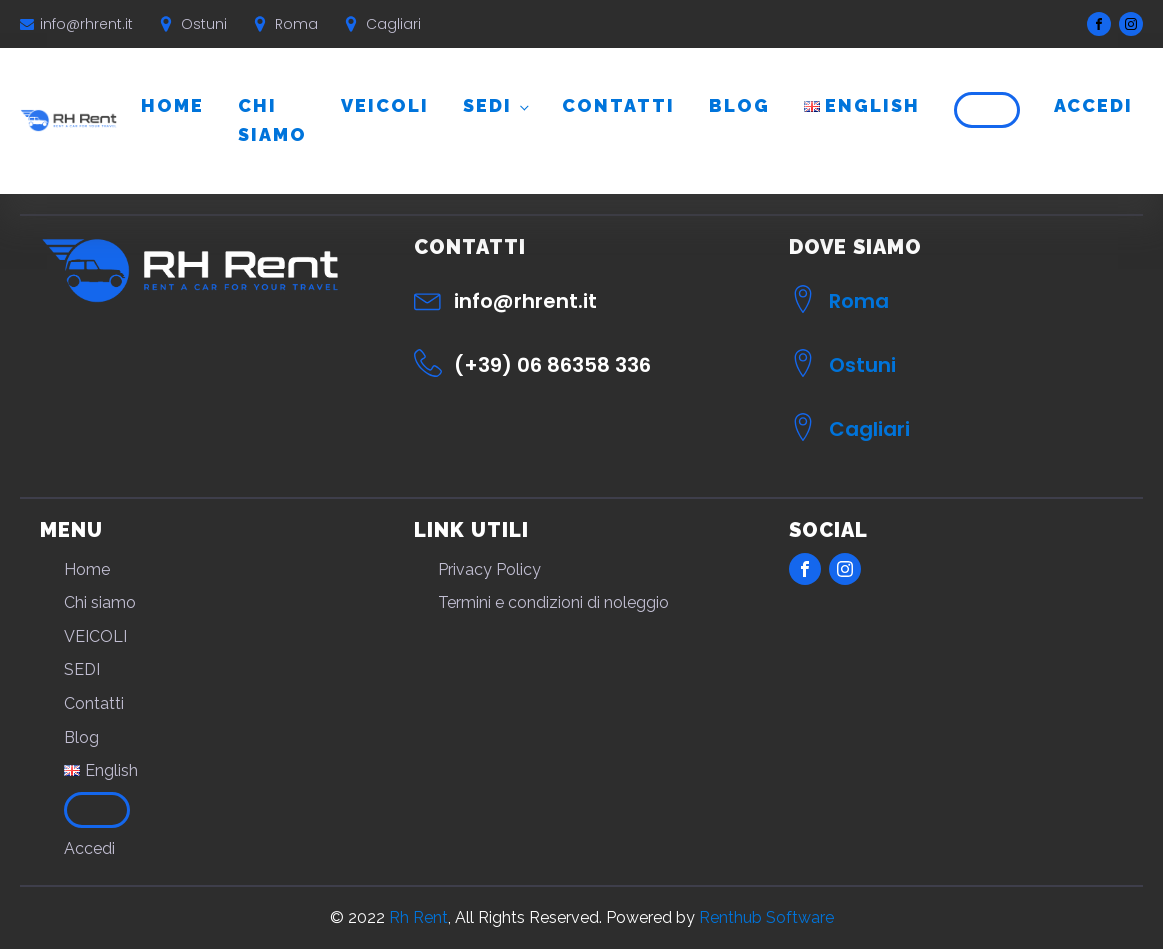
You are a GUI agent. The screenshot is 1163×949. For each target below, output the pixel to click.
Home (172, 105)
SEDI (487, 105)
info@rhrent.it (86, 24)
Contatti (618, 105)
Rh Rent (418, 917)
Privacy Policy (489, 569)
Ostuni (862, 365)
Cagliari (869, 429)
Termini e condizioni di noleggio (553, 602)
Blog (739, 105)
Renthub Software (766, 917)
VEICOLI (385, 105)
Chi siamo (272, 120)
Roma (859, 301)
